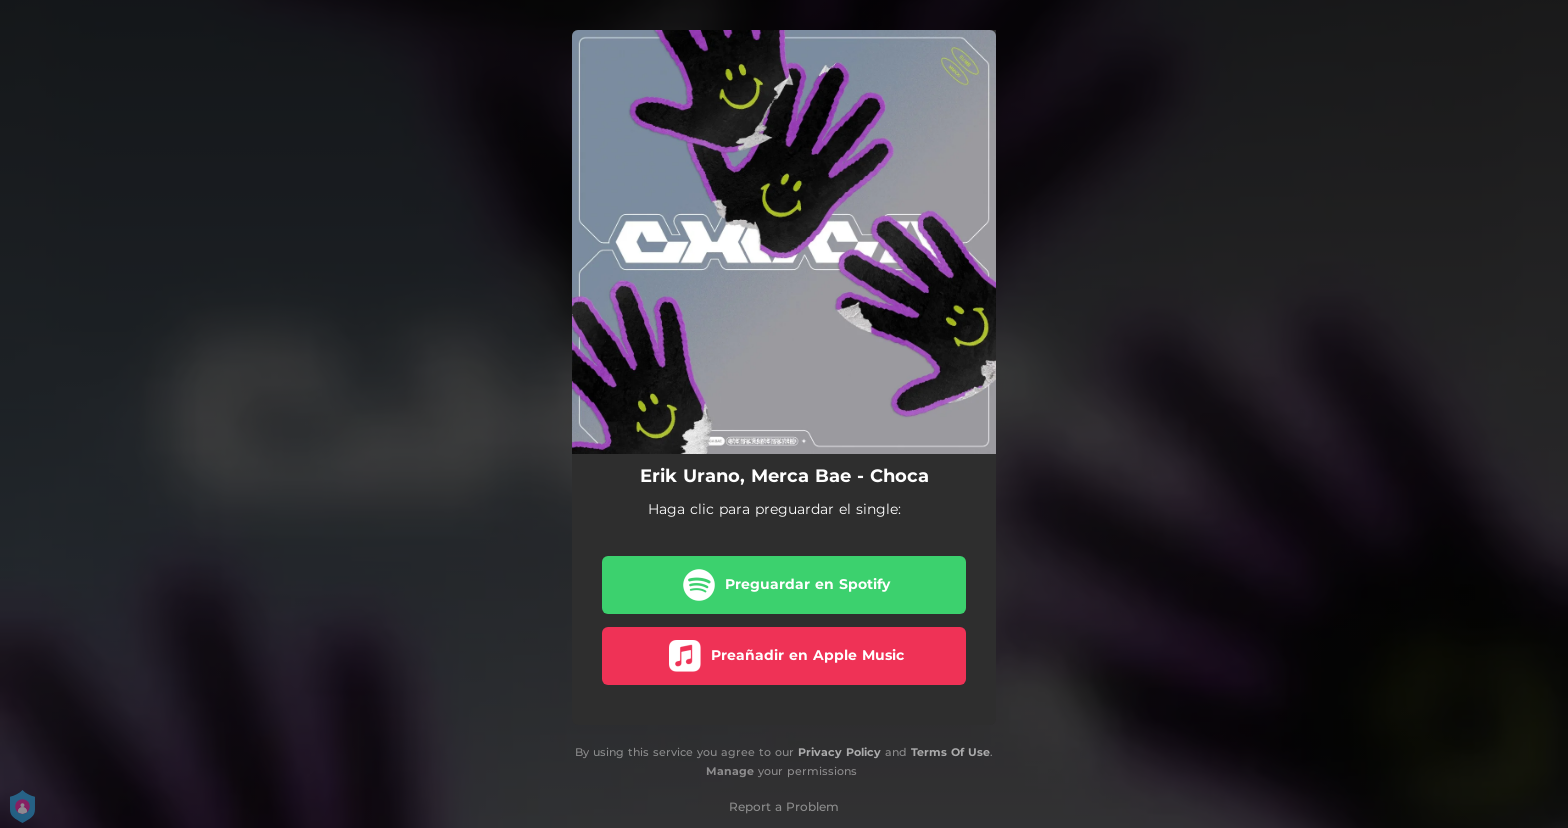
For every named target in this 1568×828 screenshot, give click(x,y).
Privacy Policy (839, 752)
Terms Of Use (950, 752)
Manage (730, 771)
